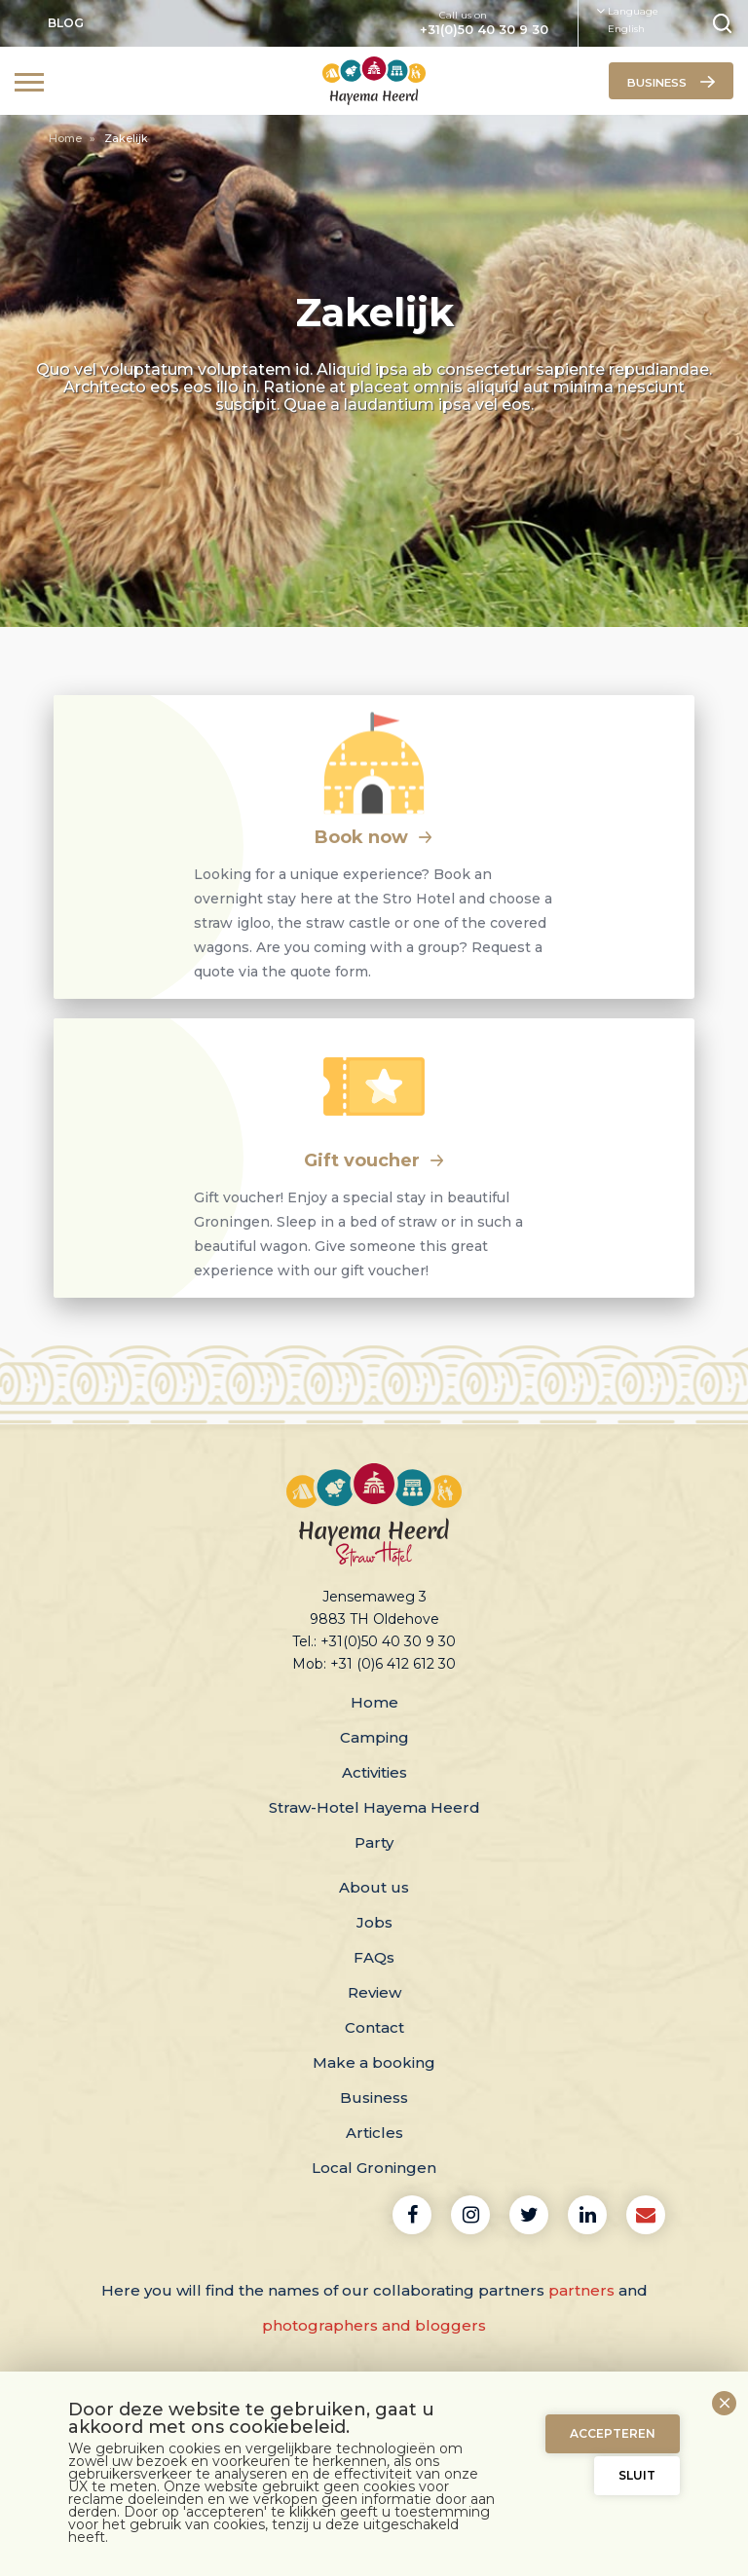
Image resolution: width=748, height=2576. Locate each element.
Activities (374, 1772)
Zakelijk (126, 138)
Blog (66, 23)
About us (374, 1887)
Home (67, 138)
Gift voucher (374, 1160)
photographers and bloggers (374, 2325)
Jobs (374, 1922)
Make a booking (374, 2062)
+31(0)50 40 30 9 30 (484, 30)
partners (581, 2290)
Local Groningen (374, 2167)
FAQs (374, 1957)
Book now (374, 837)
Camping (374, 1737)
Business (374, 2097)
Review (374, 1992)
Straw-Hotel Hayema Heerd (374, 1807)
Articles (374, 2132)
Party (374, 1842)
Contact (374, 2027)
